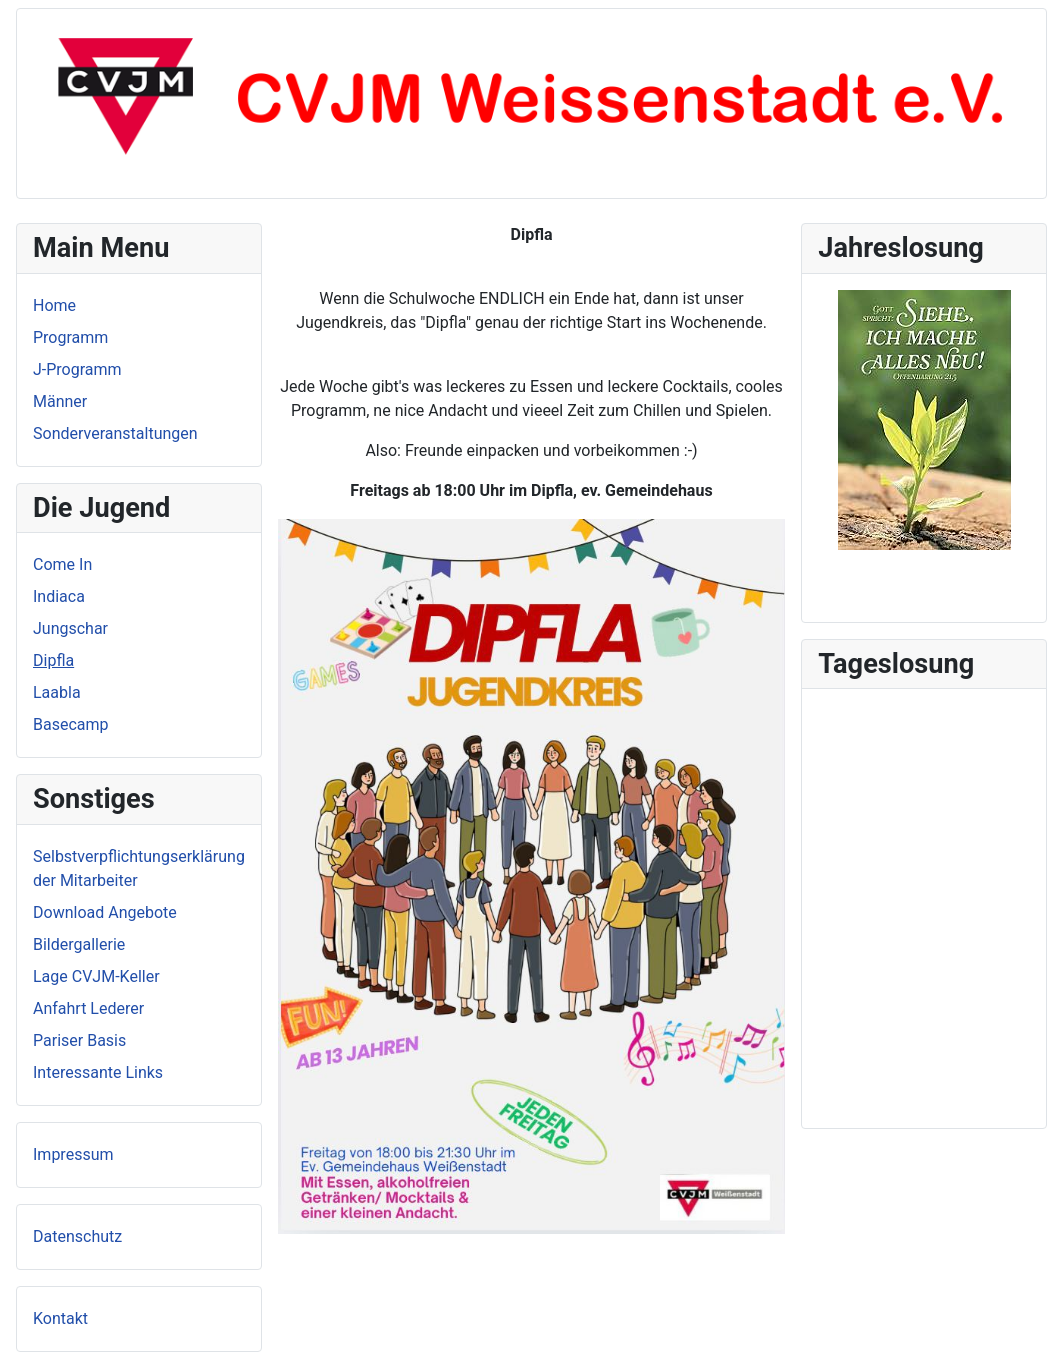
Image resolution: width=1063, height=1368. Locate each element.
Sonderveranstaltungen (115, 433)
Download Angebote (105, 912)
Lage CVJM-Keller (96, 976)
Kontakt (60, 1318)
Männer (60, 401)
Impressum (73, 1154)
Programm (70, 337)
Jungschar (70, 628)
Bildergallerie (79, 944)
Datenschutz (77, 1236)
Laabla (57, 692)
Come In (62, 564)
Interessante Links (98, 1072)
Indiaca (59, 596)
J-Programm (77, 369)
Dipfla (53, 660)
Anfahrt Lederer (88, 1008)
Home (54, 305)
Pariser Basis (79, 1040)
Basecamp (71, 724)
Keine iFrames (924, 905)
